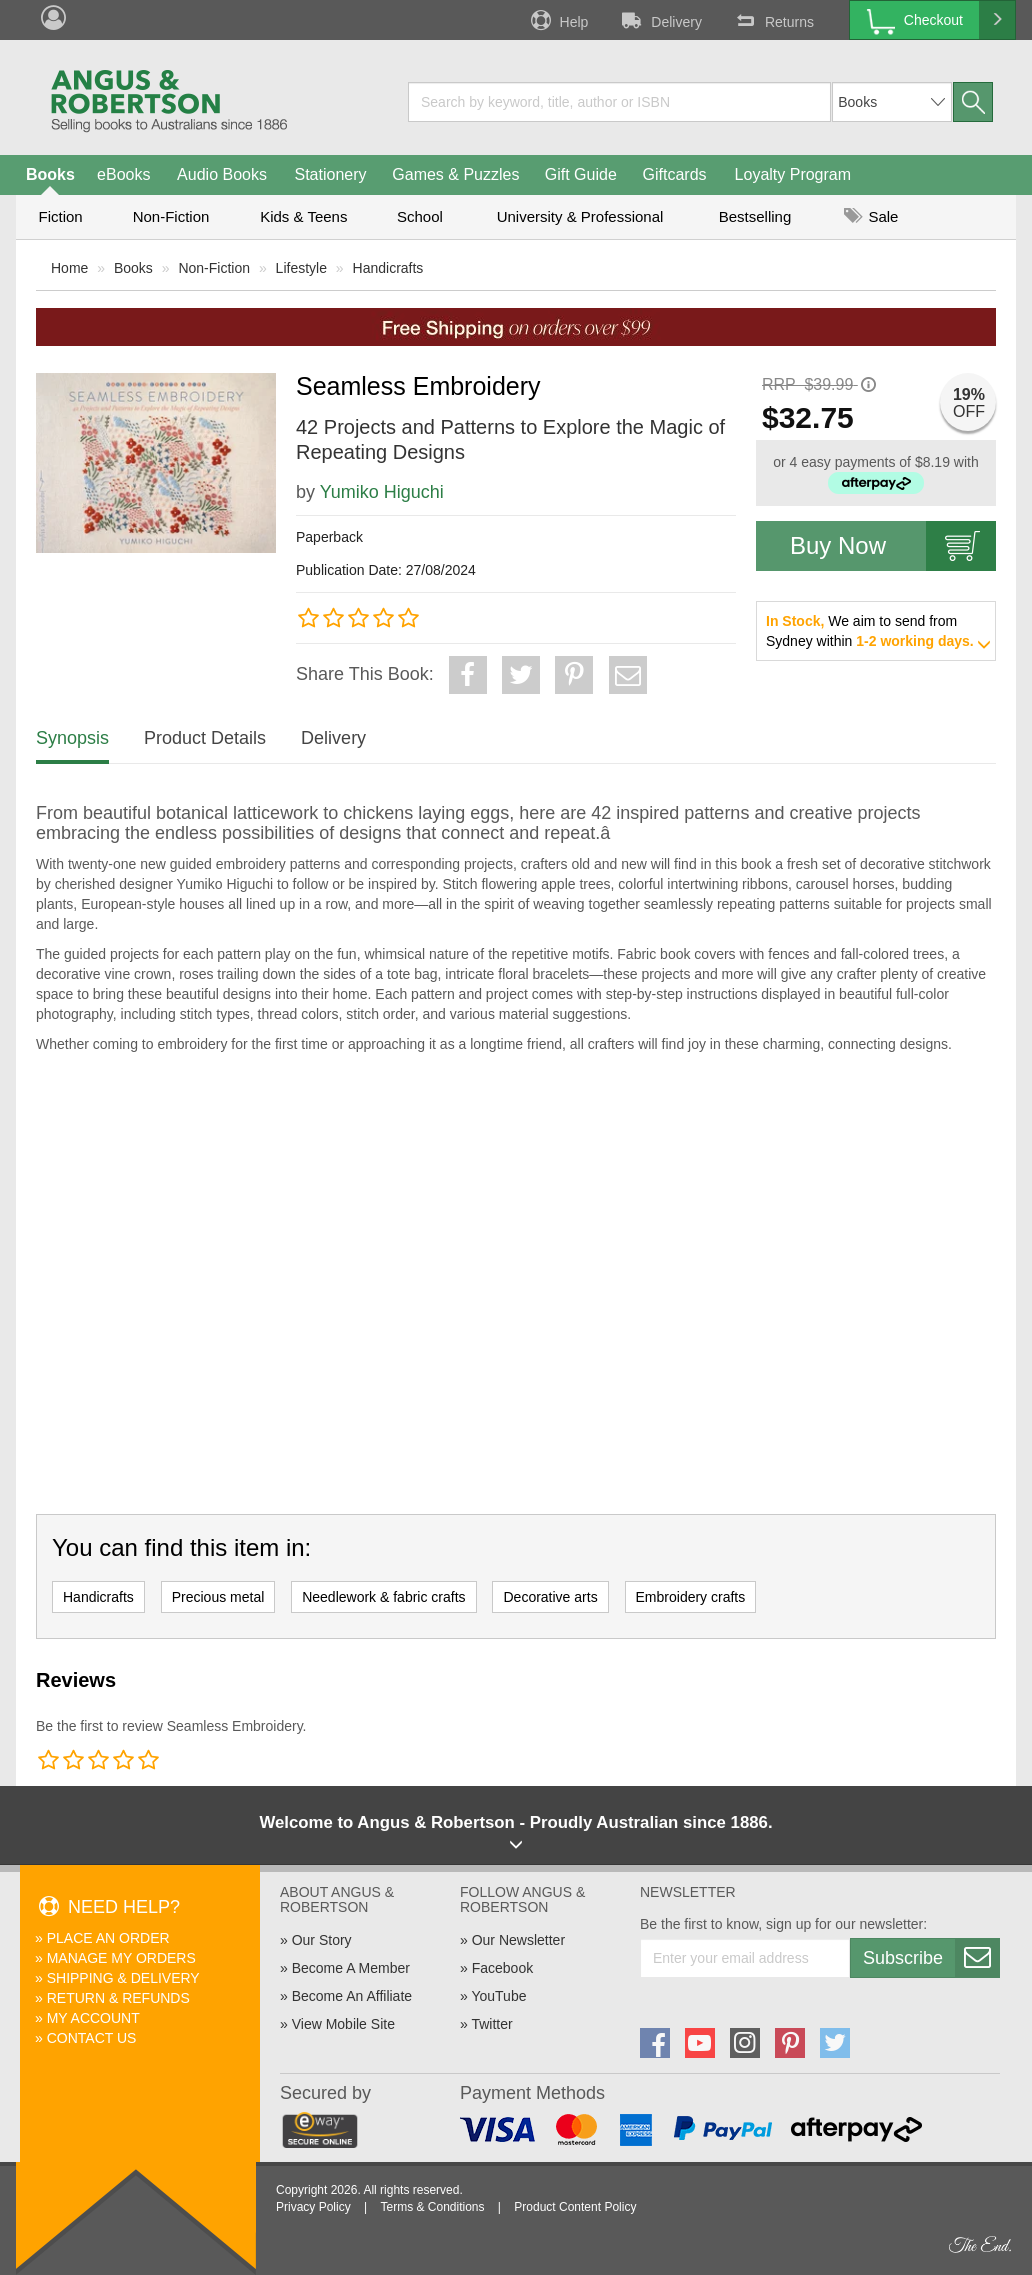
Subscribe (931, 1958)
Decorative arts (550, 1597)
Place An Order (108, 1938)
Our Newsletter (518, 1940)
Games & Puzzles (455, 174)
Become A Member (351, 1968)
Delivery (660, 20)
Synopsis (72, 738)
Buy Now (893, 546)
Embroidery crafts (691, 1597)
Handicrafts (388, 268)
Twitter (491, 2024)
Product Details (205, 738)
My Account (93, 2018)
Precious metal (218, 1597)
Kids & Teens (303, 216)
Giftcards (675, 174)
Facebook (502, 1968)
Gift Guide (581, 174)
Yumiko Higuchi (382, 492)
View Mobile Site (343, 2024)
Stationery (330, 174)
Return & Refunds (118, 1998)
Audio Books (222, 174)
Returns (773, 20)
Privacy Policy (313, 2207)
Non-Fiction (171, 216)
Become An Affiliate (352, 1996)
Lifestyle (301, 268)
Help (558, 20)
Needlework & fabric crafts (383, 1597)
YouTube (498, 1996)
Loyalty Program (793, 174)
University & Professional (580, 216)
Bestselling (755, 216)
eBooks (123, 174)
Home (69, 268)
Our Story (322, 1940)
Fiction (60, 216)
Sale (871, 216)
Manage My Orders (121, 1958)
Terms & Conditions (432, 2207)
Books (50, 174)
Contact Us (92, 2038)
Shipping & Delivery (123, 1978)
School (420, 216)
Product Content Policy (575, 2207)
